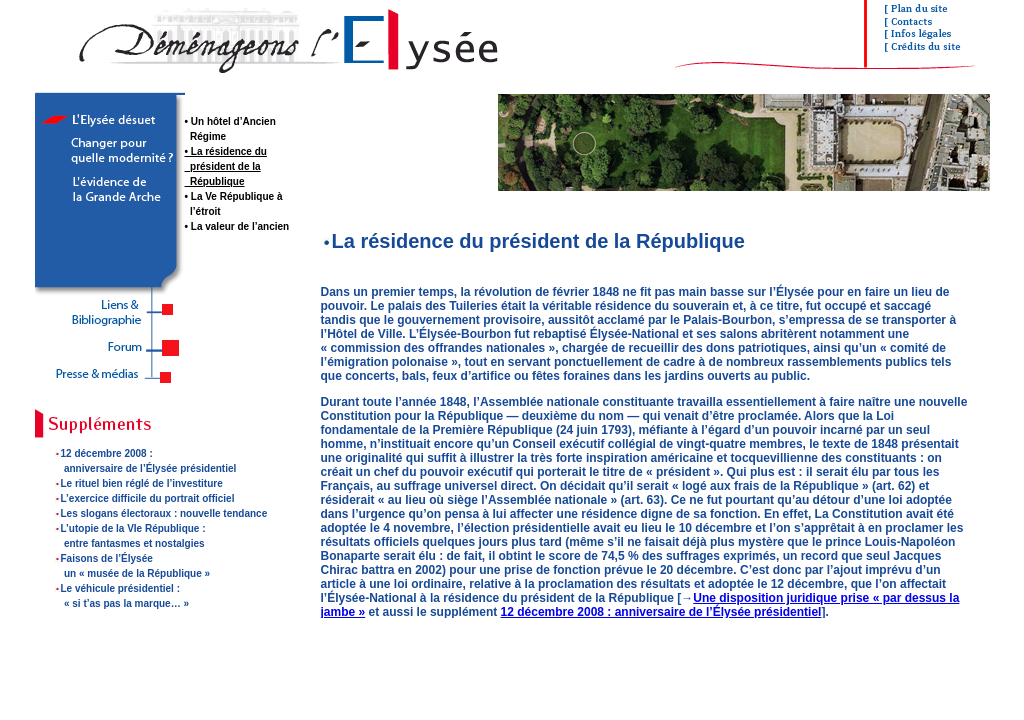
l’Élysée (158, 468)
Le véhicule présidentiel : (120, 588)
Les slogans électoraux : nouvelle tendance (164, 513)
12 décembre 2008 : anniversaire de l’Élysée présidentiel (661, 612)
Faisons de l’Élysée (107, 558)
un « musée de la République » (137, 573)
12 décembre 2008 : (107, 453)
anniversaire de (102, 468)
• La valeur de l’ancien (237, 226)
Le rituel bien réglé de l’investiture (142, 483)
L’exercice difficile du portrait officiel (148, 498)
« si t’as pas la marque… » (126, 603)
